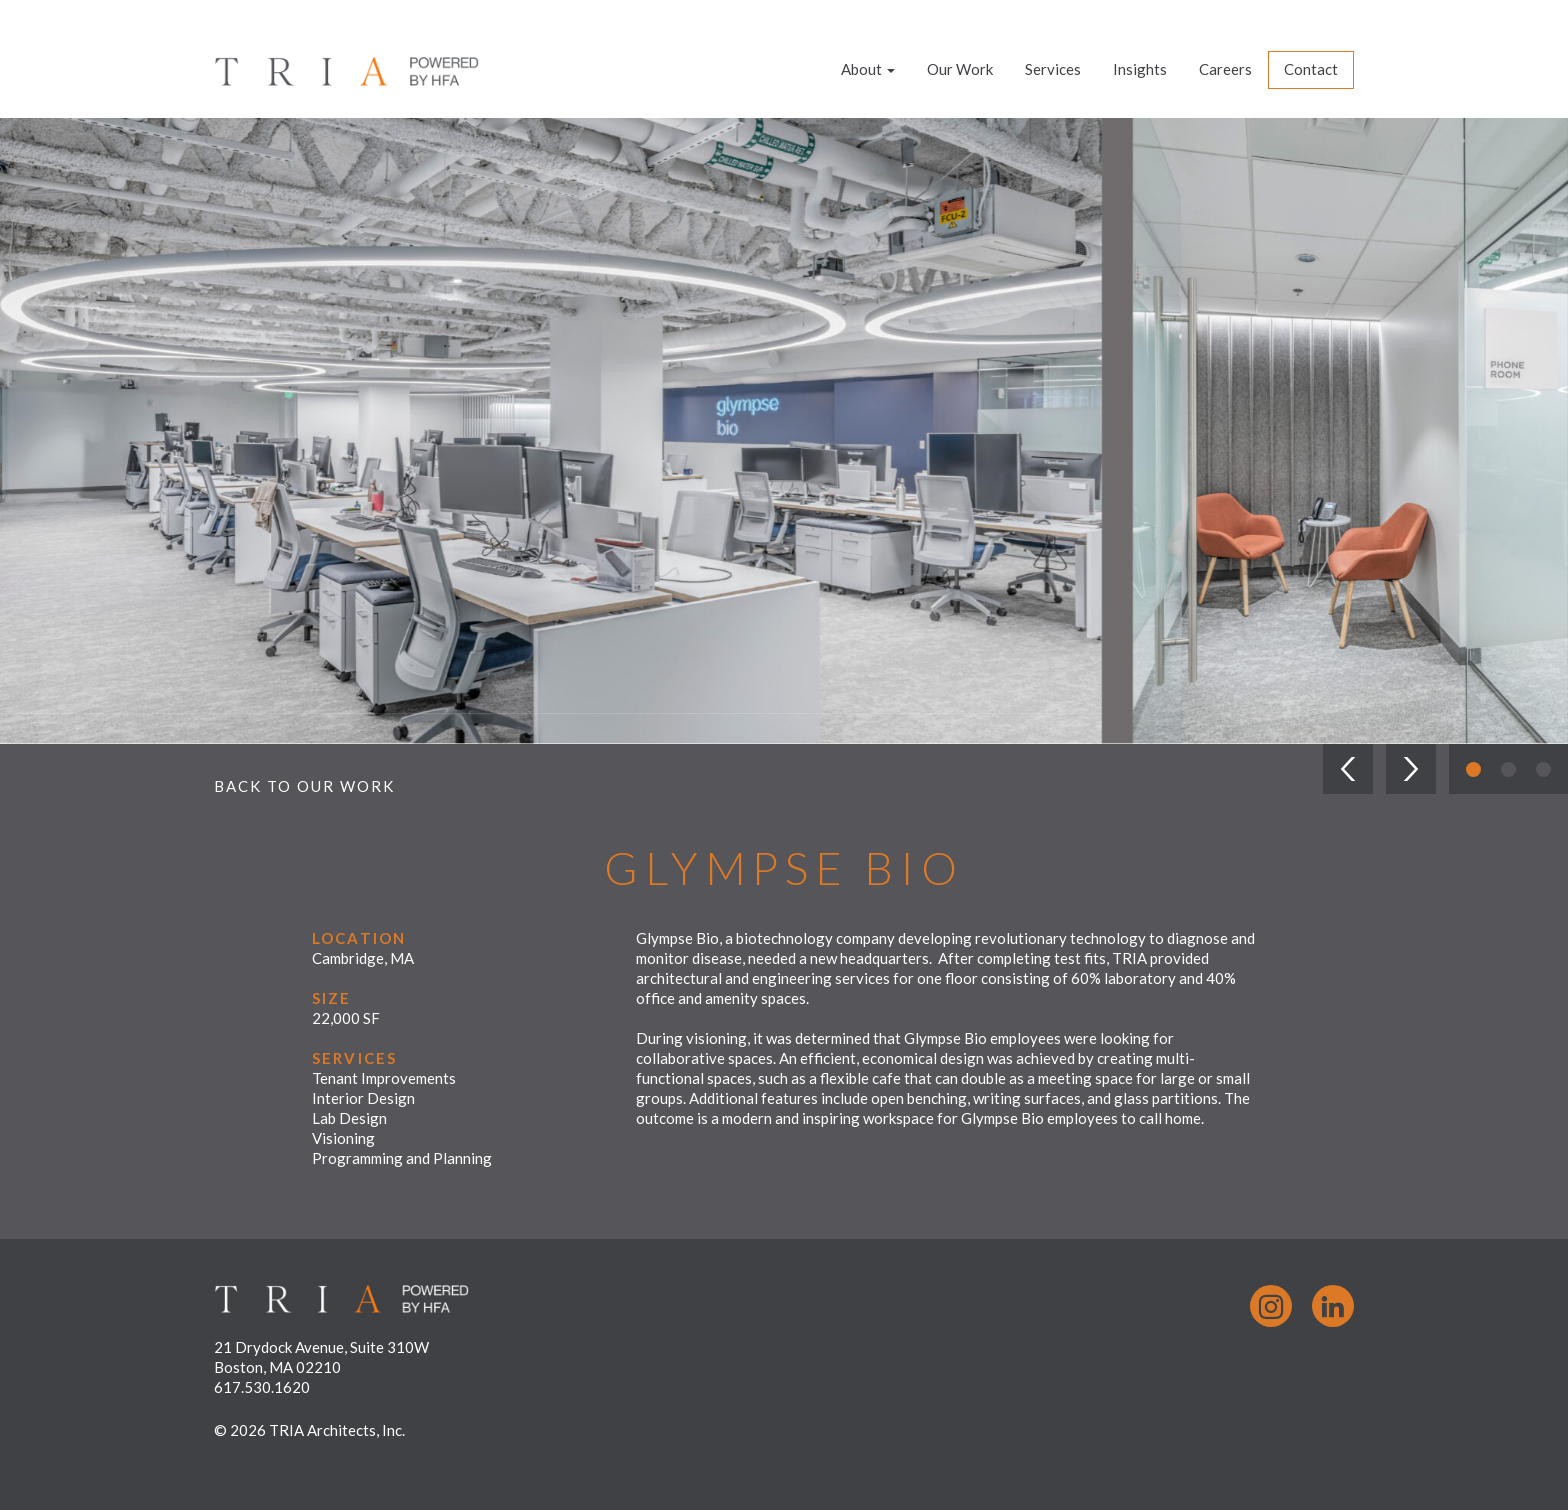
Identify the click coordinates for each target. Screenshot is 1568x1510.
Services (1053, 69)
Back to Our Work (304, 786)
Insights (1140, 69)
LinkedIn (1333, 1306)
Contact (1311, 69)
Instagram (1271, 1306)
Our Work (960, 69)
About (868, 69)
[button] (1348, 769)
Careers (1225, 69)
